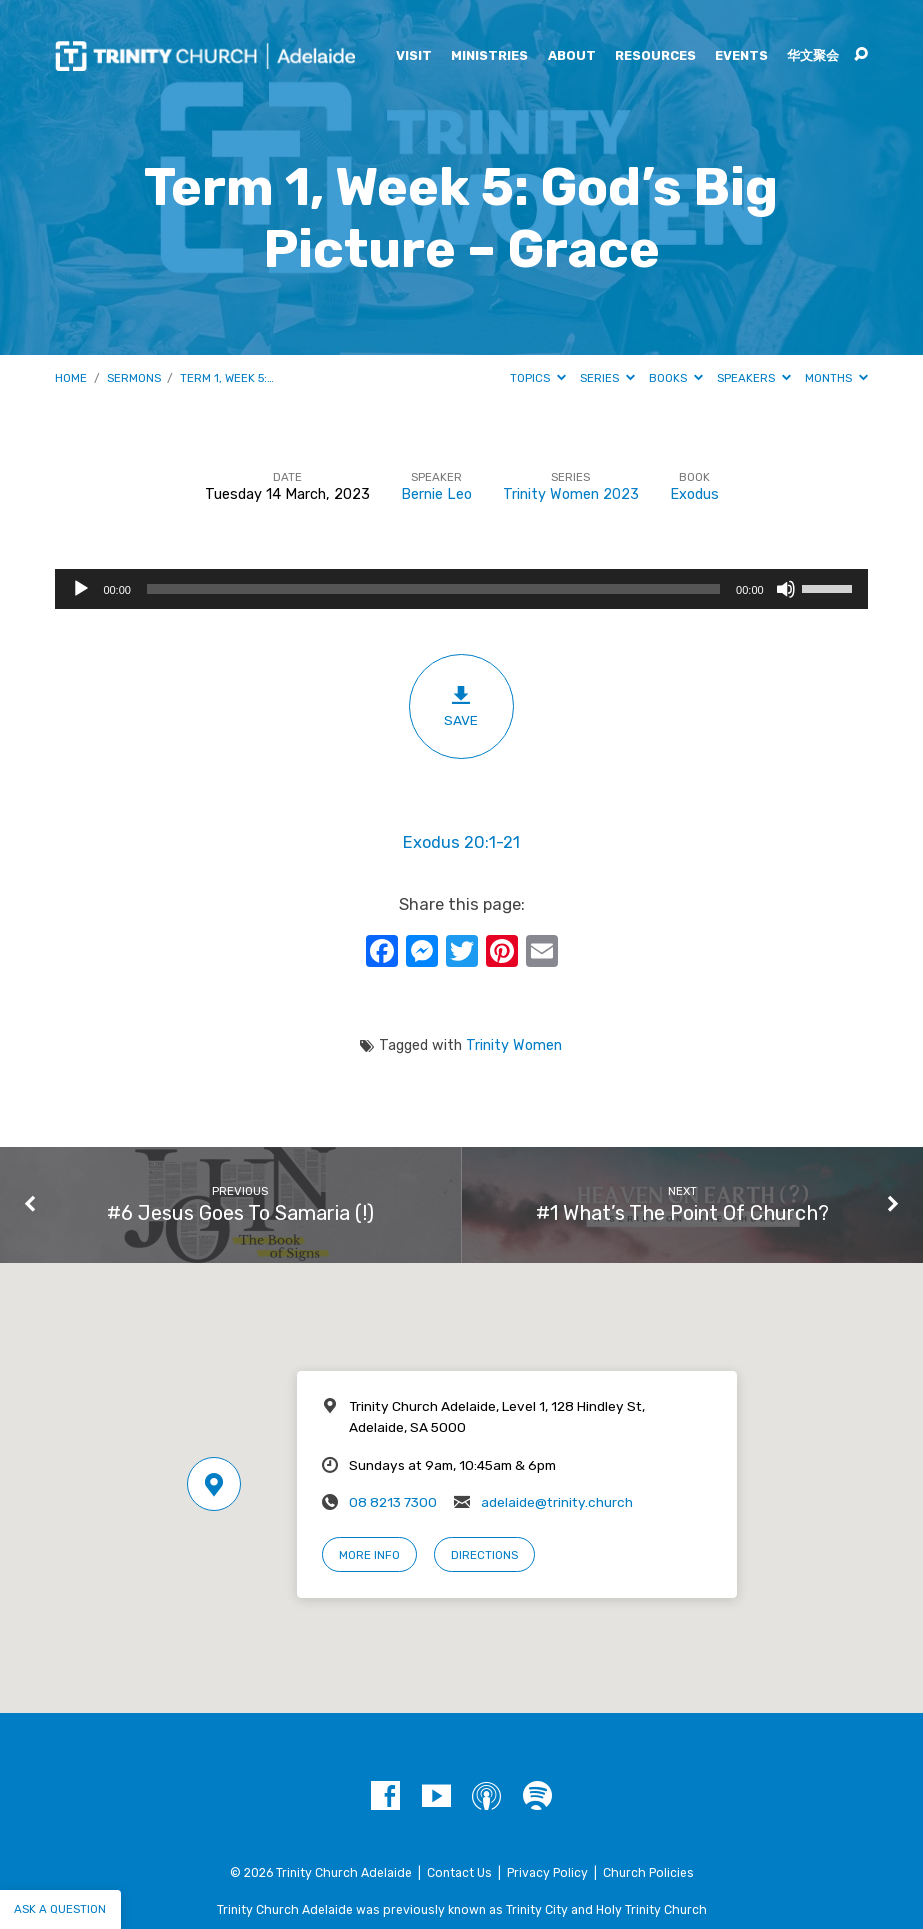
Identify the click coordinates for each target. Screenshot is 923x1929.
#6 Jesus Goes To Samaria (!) (240, 1213)
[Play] (81, 589)
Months (836, 378)
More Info (369, 1555)
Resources (655, 56)
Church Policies (648, 1873)
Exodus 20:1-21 (461, 842)
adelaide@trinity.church (557, 1502)
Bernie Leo (436, 494)
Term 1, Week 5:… (227, 378)
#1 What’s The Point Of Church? (682, 1213)
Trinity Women (514, 1045)
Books (676, 378)
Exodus (694, 494)
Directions (484, 1555)
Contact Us (459, 1873)
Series (607, 378)
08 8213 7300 (393, 1502)
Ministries (489, 56)
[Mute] (786, 589)
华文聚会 (813, 56)
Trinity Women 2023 (571, 494)
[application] (461, 589)
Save (461, 706)
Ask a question (60, 1909)
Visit (414, 56)
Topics (538, 378)
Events (741, 56)
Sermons (134, 378)
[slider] (433, 589)
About (572, 56)
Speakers (754, 378)
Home (71, 378)
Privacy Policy (547, 1873)
